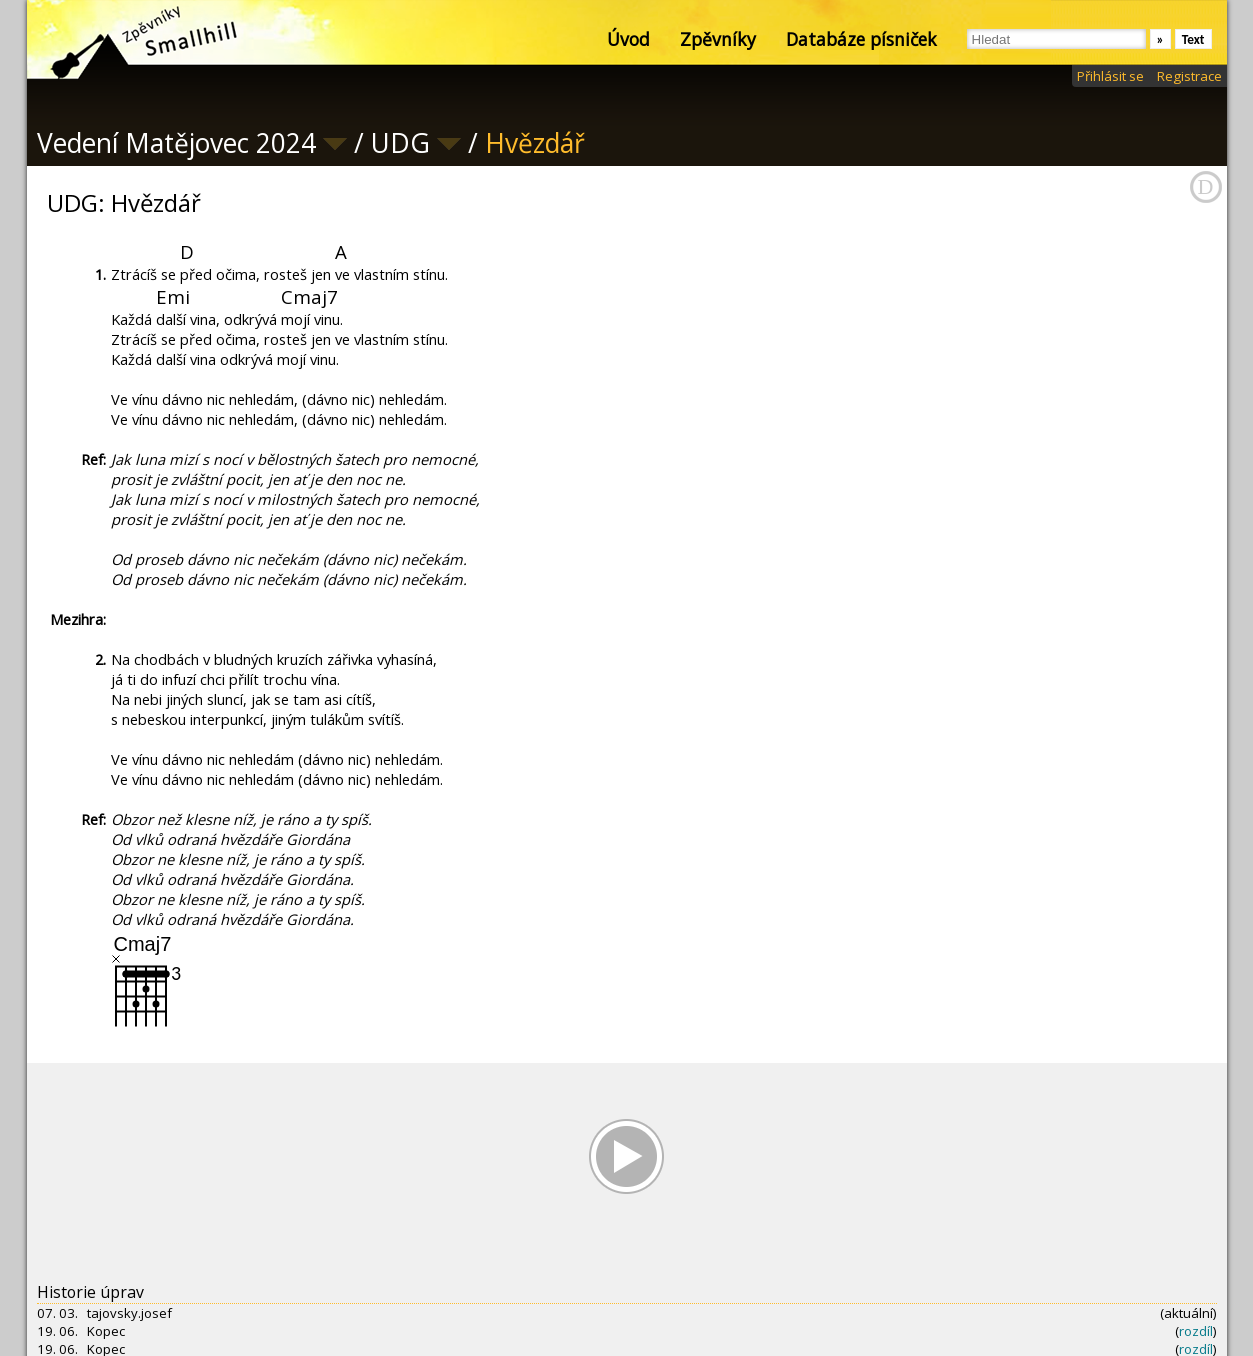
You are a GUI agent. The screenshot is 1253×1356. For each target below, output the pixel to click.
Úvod (628, 39)
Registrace (1189, 76)
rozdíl (1196, 1331)
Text (1193, 39)
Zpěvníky (718, 39)
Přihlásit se (1110, 76)
